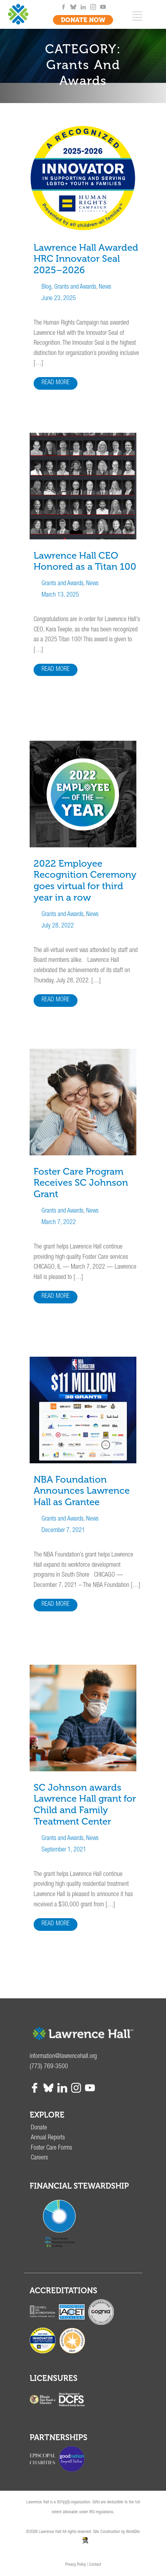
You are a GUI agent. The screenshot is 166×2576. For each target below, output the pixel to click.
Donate (39, 2128)
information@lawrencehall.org (63, 2057)
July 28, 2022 (58, 926)
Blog (46, 287)
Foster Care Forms (51, 2148)
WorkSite (133, 2532)
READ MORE (56, 383)
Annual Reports (48, 2138)
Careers (39, 2158)
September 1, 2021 (64, 1850)
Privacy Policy (75, 2565)
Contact (95, 2565)
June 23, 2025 (59, 299)
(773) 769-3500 (49, 2067)
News (105, 287)
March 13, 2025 (60, 595)
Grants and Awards (75, 287)
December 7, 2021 (63, 1531)
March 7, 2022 (59, 1223)
